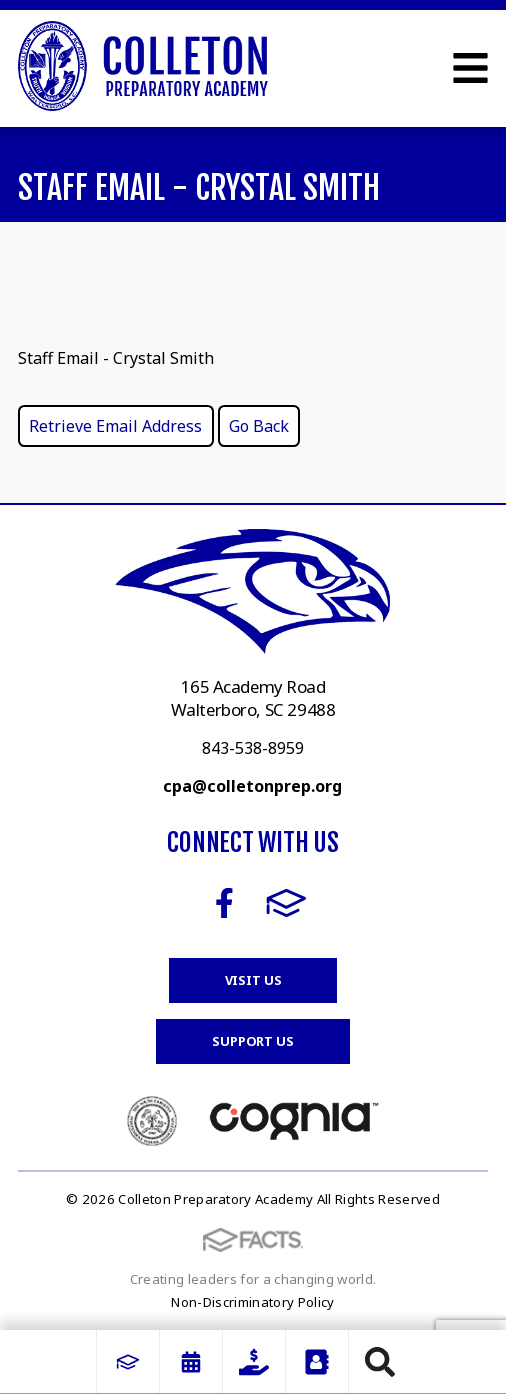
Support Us (253, 1041)
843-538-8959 (253, 748)
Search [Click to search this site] (380, 1362)
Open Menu (470, 68)
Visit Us (253, 980)
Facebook (224, 903)
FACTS (286, 903)
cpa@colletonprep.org (252, 786)
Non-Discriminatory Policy (252, 1302)
